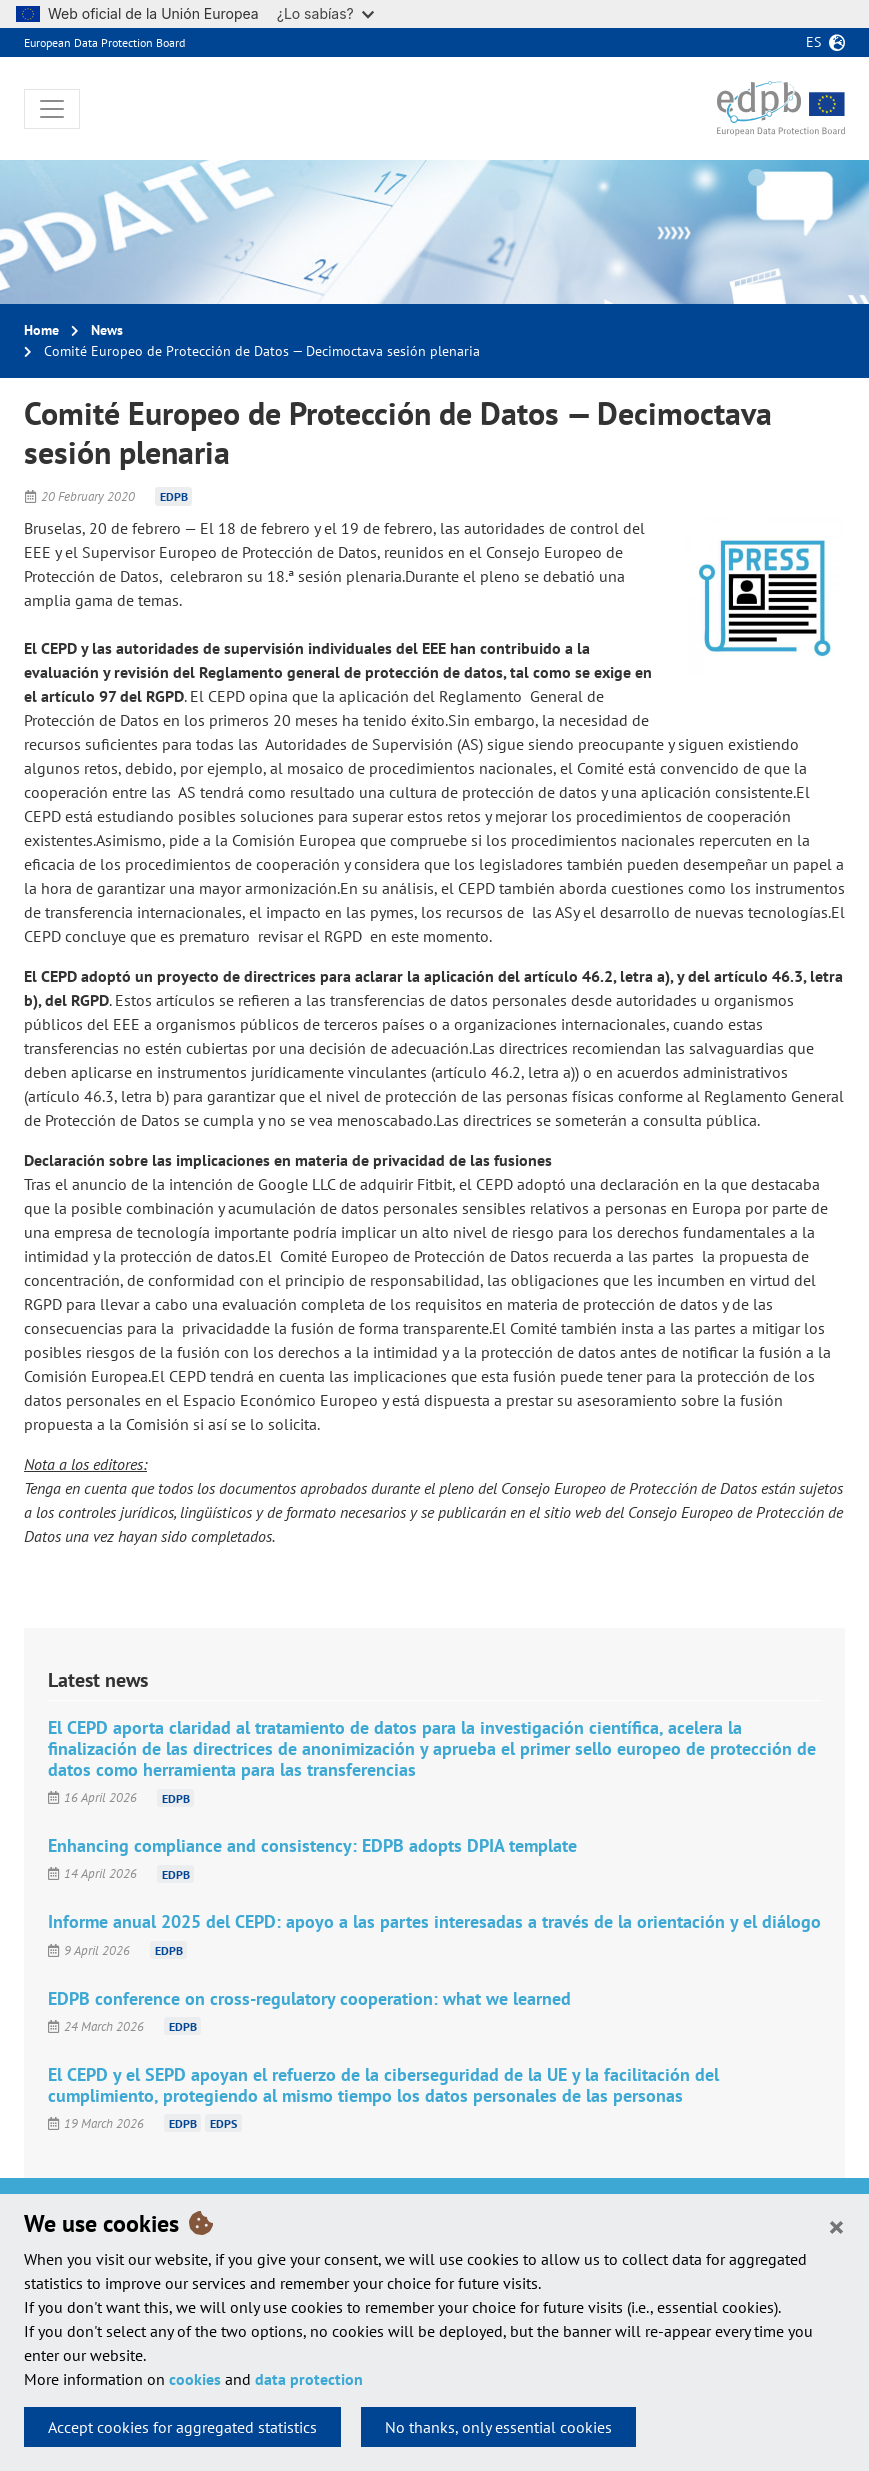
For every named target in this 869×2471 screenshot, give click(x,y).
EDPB (174, 496)
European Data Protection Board (104, 42)
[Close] (836, 2226)
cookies (195, 2379)
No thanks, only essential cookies (498, 2427)
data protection (309, 2379)
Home (41, 330)
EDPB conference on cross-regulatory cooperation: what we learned (309, 1998)
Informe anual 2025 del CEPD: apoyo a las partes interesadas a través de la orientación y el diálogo (434, 1921)
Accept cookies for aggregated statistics (182, 2427)
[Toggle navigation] (52, 109)
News (107, 330)
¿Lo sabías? (325, 13)
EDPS (223, 2123)
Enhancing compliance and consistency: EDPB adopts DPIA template (312, 1845)
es (813, 42)
